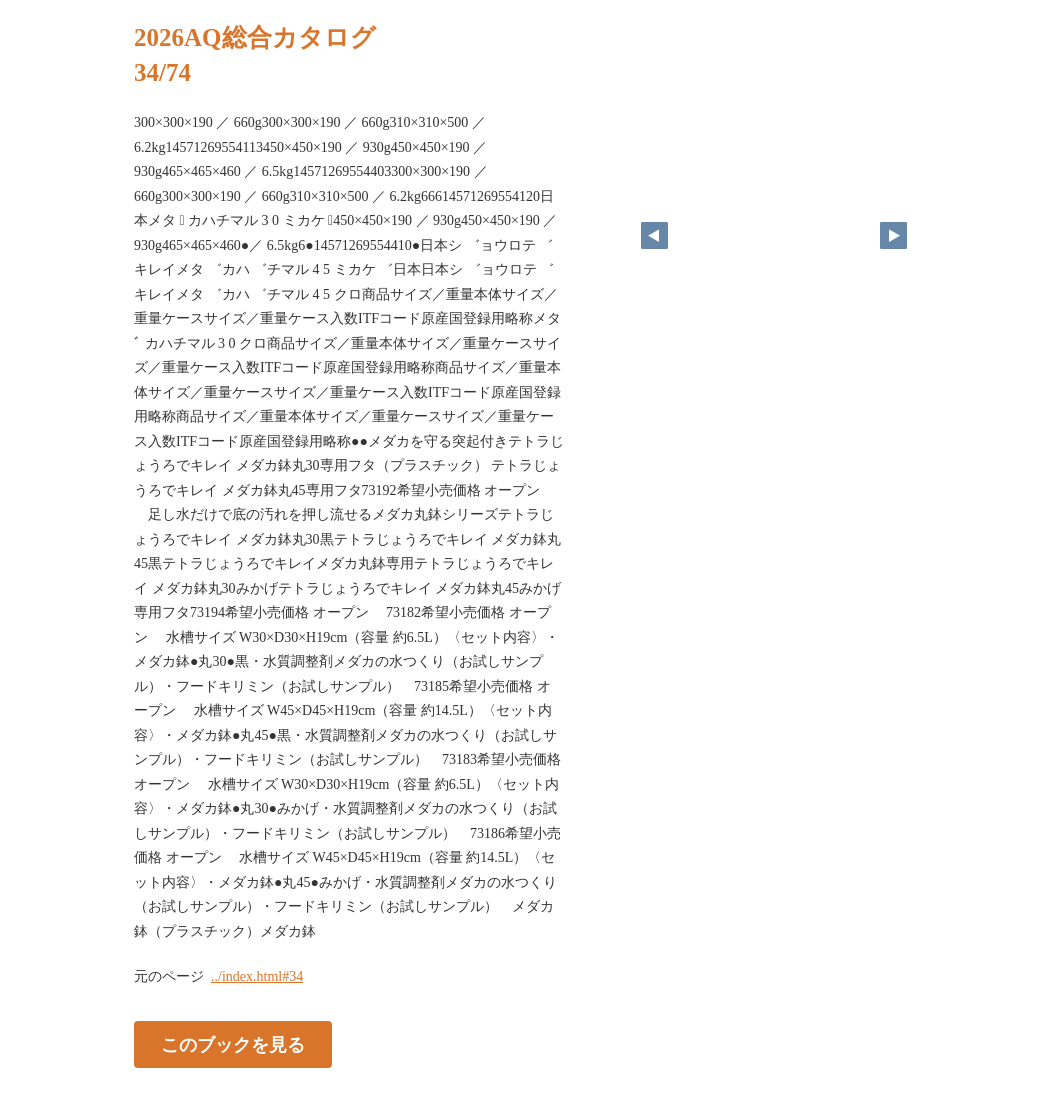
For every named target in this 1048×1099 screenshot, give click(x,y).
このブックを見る (233, 1045)
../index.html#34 (257, 976)
